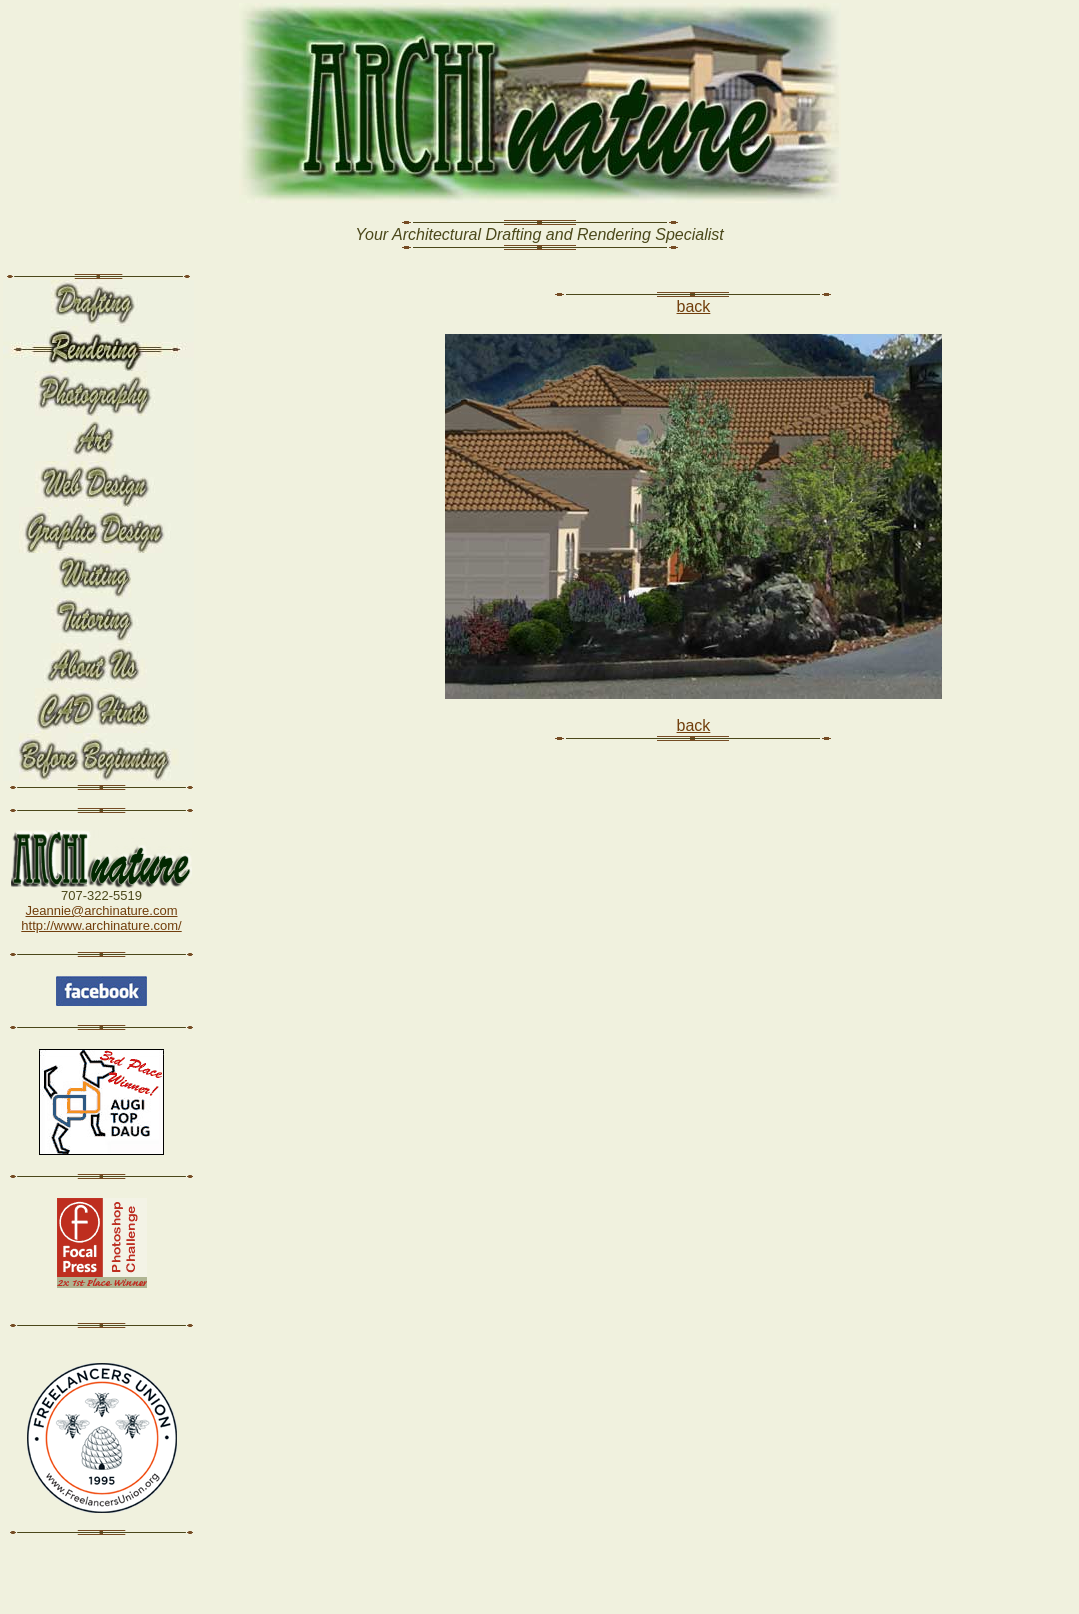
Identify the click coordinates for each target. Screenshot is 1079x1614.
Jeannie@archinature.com (102, 910)
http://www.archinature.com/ (101, 925)
